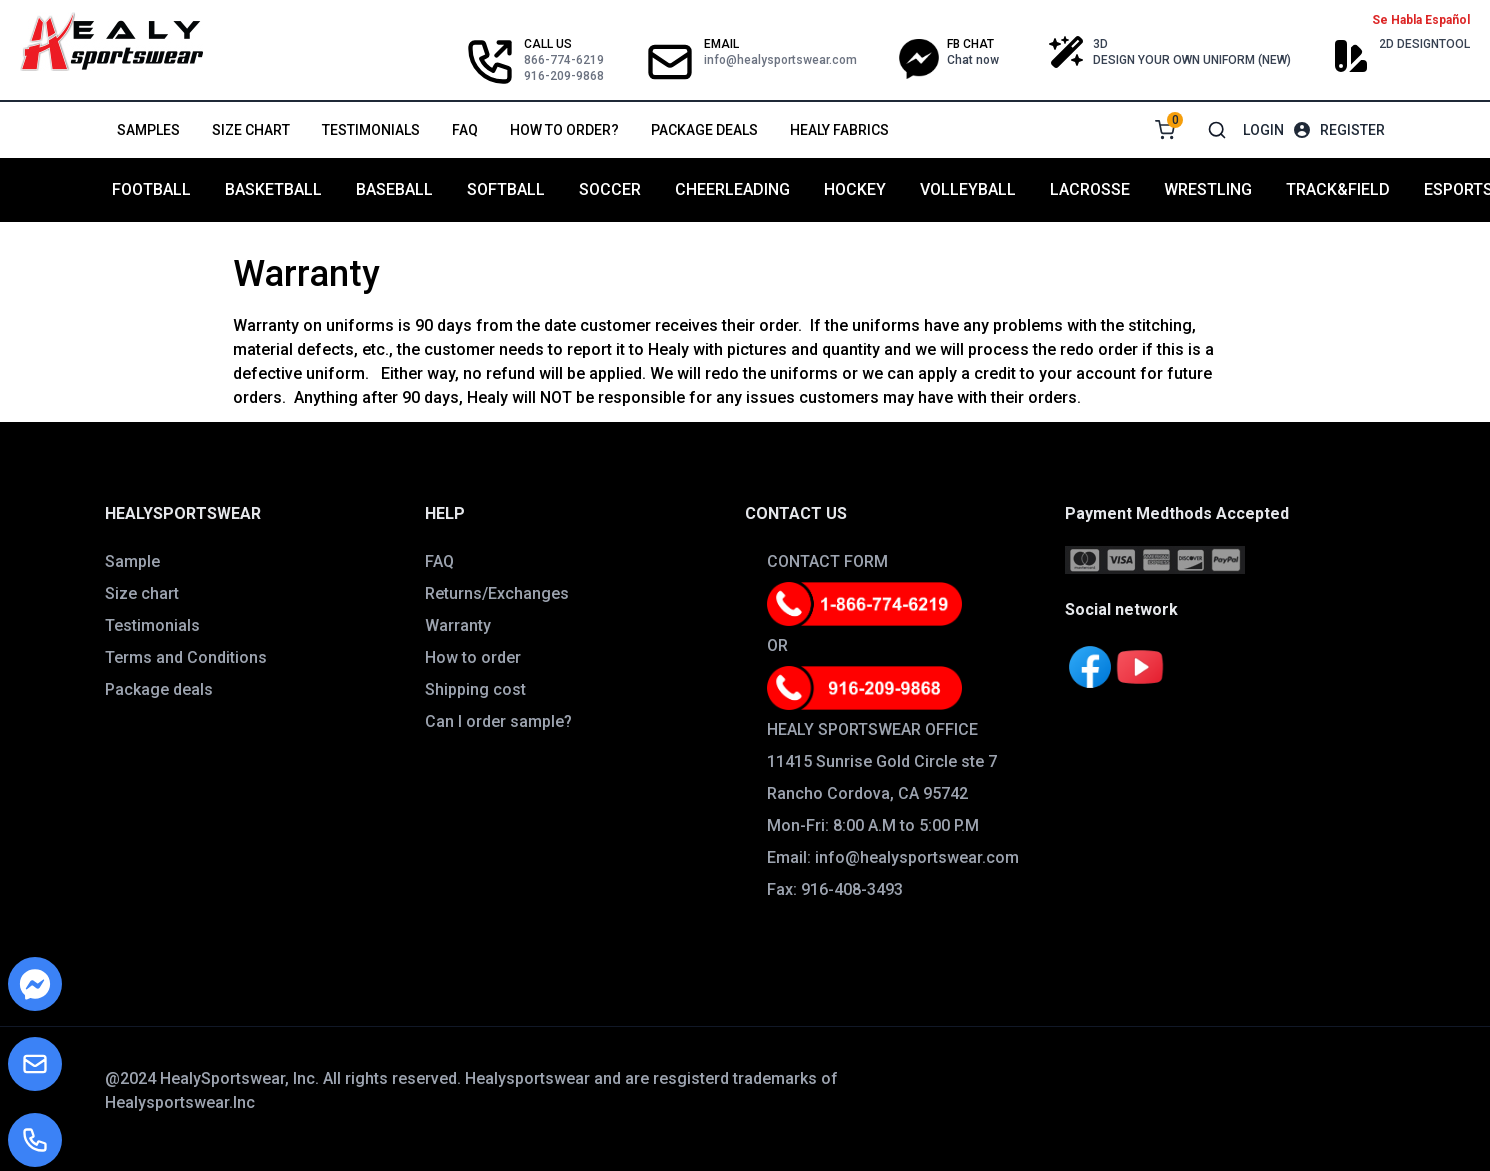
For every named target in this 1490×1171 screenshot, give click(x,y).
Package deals (704, 130)
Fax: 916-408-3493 (835, 889)
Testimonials (371, 130)
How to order (473, 657)
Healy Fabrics (839, 130)
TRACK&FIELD (1338, 189)
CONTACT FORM (827, 561)
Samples (148, 130)
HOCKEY (855, 189)
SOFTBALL (506, 189)
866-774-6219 (564, 60)
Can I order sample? (498, 721)
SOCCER (610, 189)
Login (1263, 130)
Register (1352, 130)
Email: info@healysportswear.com (893, 857)
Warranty (458, 625)
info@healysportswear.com (780, 60)
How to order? (564, 130)
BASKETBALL (273, 189)
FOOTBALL (151, 189)
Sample (132, 561)
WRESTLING (1208, 189)
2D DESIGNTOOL (1424, 44)
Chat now (973, 60)
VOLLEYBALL (968, 189)
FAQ (465, 130)
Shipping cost (475, 689)
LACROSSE (1090, 189)
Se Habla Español (1421, 20)
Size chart (251, 130)
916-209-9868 (564, 76)
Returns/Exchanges (497, 593)
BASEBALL (394, 189)
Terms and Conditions (186, 657)
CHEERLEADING (732, 189)
